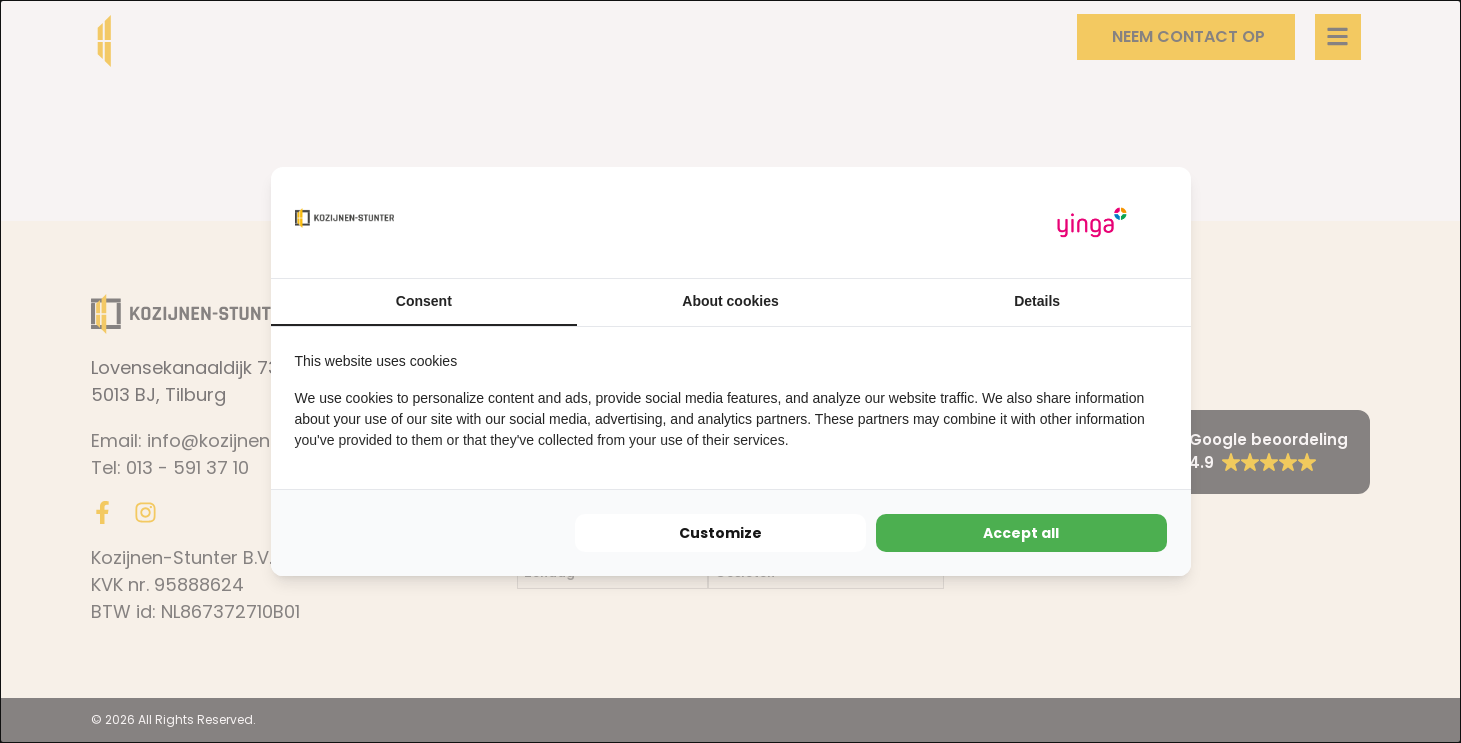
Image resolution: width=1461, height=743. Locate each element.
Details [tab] (1037, 301)
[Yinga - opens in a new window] (1092, 222)
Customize (720, 533)
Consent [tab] (424, 301)
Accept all (1021, 533)
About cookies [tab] (730, 301)
